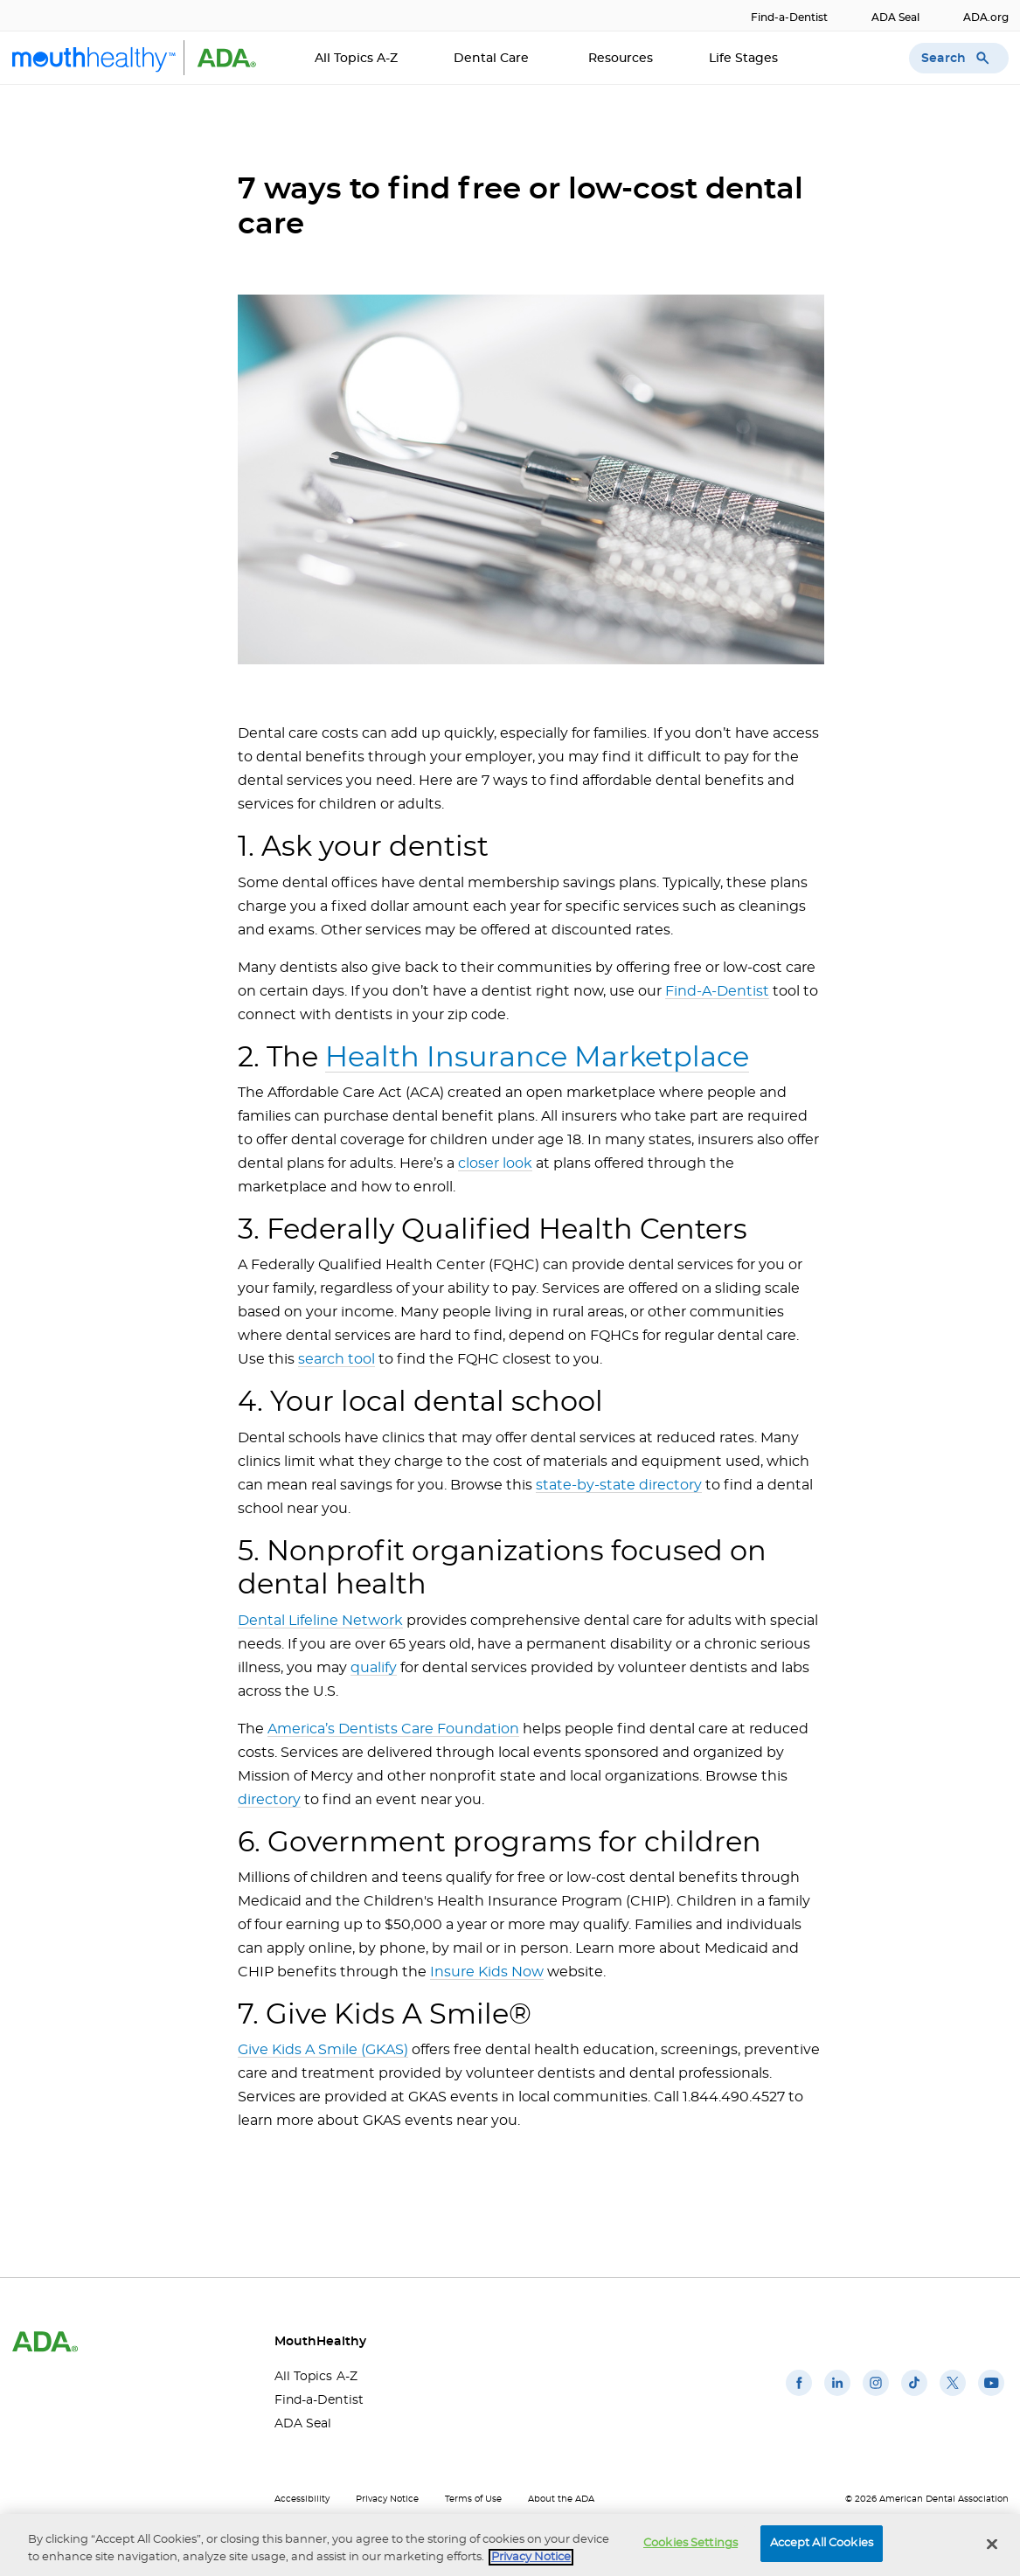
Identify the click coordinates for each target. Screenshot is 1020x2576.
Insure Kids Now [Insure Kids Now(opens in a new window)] (487, 1972)
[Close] (992, 2544)
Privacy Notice (387, 2499)
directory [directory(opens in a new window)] (269, 1800)
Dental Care (493, 58)
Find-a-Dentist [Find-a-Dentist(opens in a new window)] (789, 17)
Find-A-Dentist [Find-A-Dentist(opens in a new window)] (717, 991)
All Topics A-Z (356, 58)
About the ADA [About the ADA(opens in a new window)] (561, 2499)
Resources (620, 58)
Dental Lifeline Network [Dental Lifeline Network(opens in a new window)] (320, 1621)
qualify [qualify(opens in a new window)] (373, 1668)
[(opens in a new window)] (798, 2396)
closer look (495, 1163)
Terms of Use (473, 2499)
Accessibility (302, 2499)
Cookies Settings (690, 2545)
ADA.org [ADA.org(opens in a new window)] (986, 17)
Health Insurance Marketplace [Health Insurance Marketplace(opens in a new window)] (537, 1058)
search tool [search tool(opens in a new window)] (336, 1359)
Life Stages (745, 58)
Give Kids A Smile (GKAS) (323, 2050)
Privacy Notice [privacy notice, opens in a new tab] (531, 2558)
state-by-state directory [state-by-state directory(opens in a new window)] (619, 1485)
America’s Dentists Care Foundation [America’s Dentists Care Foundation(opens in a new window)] (393, 1729)
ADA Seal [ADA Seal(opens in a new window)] (895, 17)
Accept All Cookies (821, 2545)
